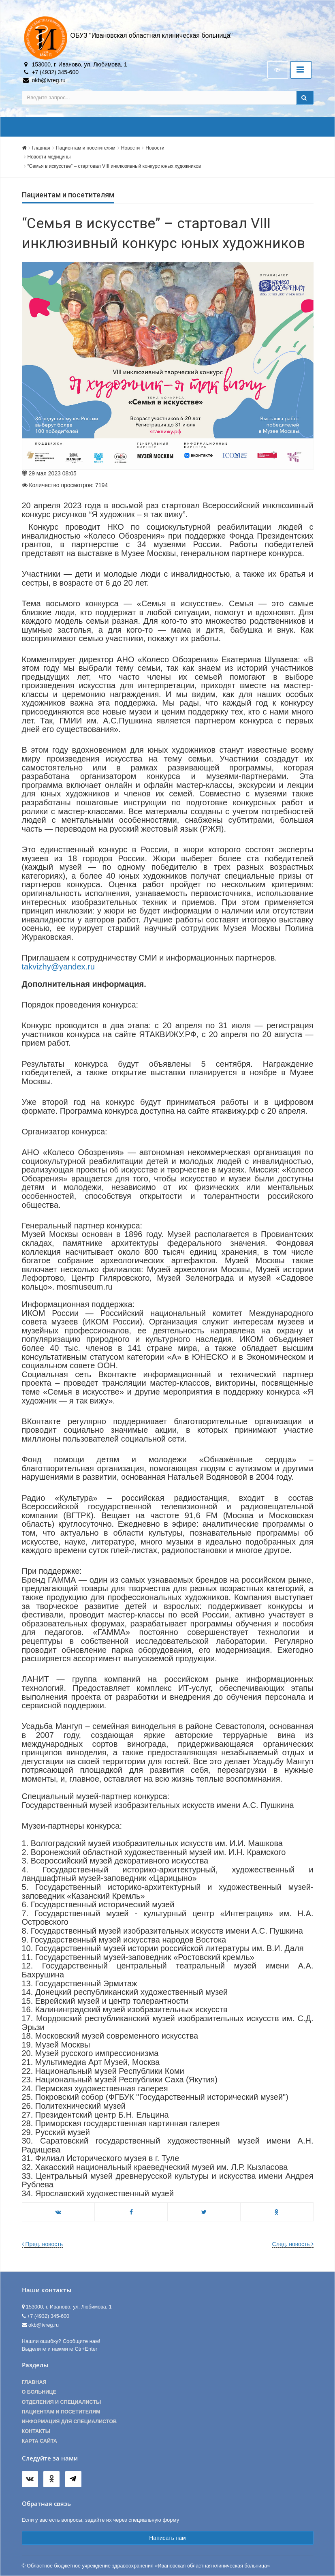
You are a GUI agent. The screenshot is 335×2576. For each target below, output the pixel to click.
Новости (130, 148)
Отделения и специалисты (61, 2402)
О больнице (39, 2392)
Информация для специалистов (69, 2421)
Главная (41, 148)
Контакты (36, 2431)
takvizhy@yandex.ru (58, 966)
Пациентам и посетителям (85, 148)
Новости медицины (49, 157)
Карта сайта (39, 2441)
